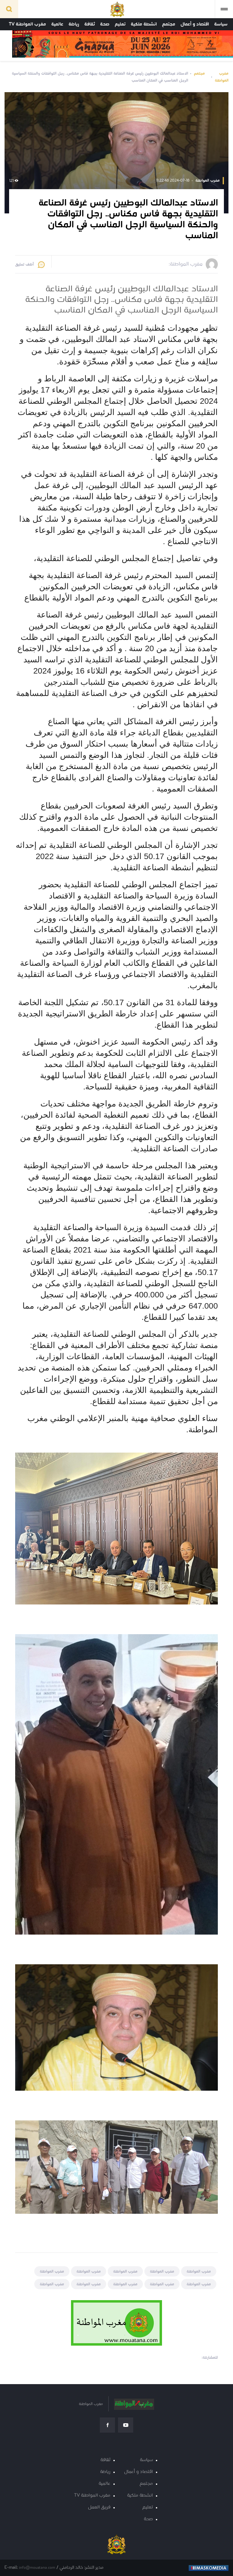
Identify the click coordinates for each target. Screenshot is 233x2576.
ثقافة (89, 24)
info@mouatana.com (37, 2567)
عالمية (57, 24)
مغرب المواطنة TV (27, 24)
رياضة (74, 24)
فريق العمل (99, 2507)
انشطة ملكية (144, 24)
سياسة (221, 24)
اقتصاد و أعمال (195, 24)
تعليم (120, 24)
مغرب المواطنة (221, 77)
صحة (105, 24)
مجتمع (168, 24)
